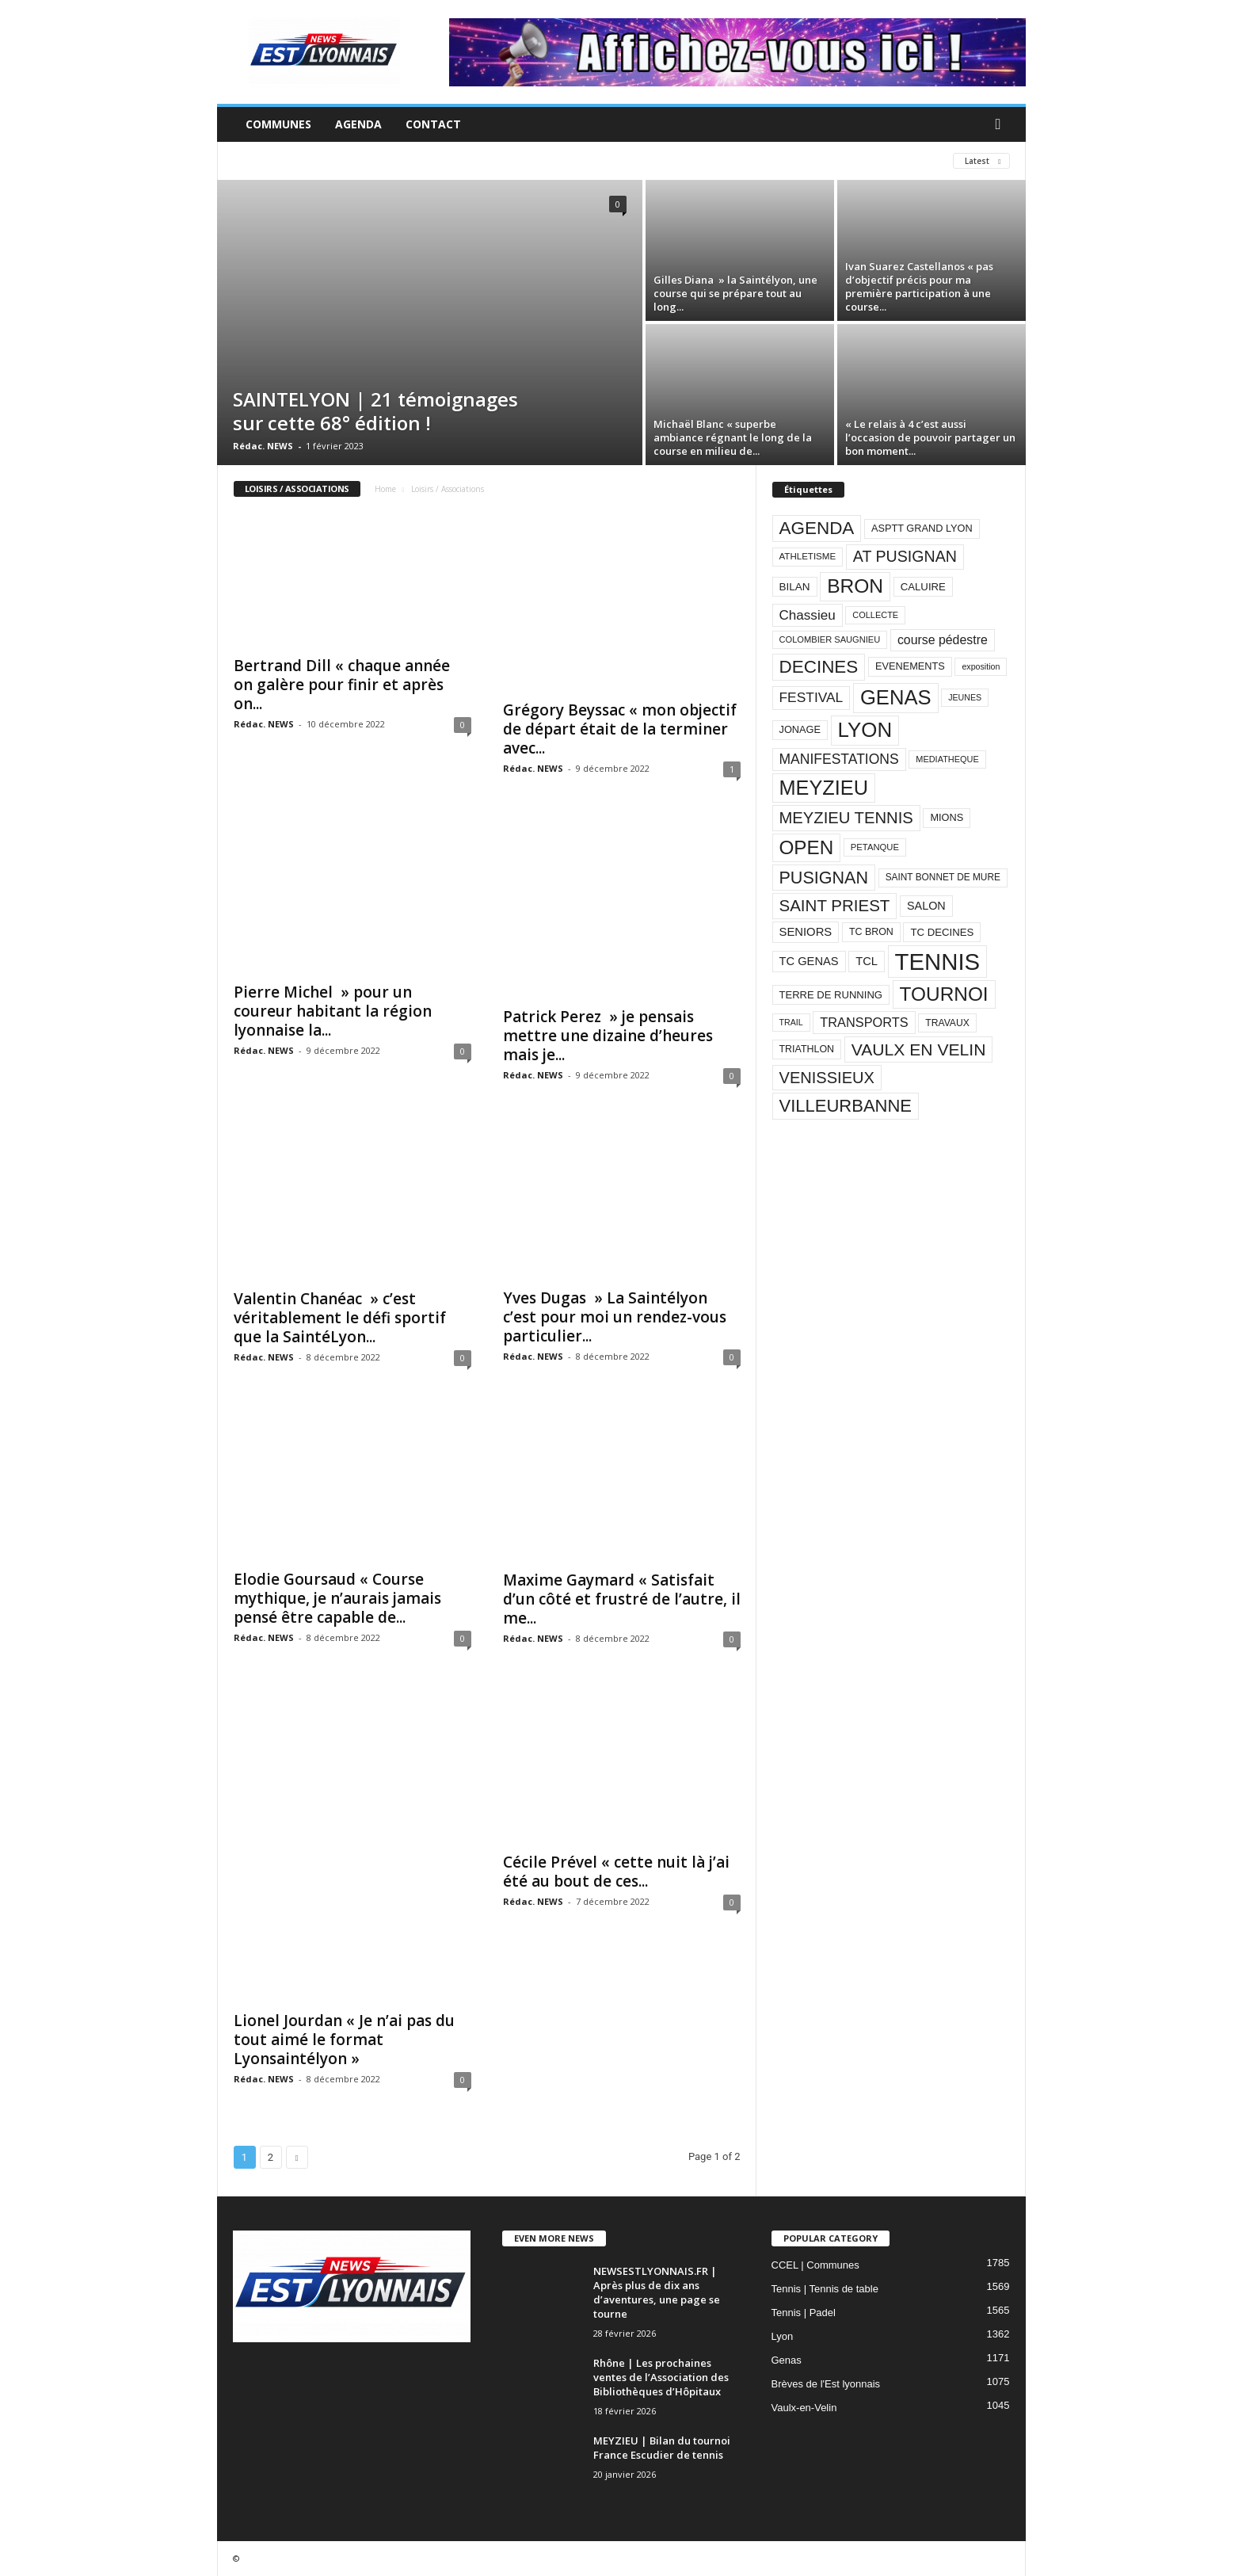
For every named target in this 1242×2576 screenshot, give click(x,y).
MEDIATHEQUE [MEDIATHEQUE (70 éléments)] (947, 759)
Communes (278, 124)
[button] (1002, 124)
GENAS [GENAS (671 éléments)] (896, 697)
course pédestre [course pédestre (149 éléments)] (942, 640)
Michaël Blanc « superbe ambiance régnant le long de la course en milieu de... (732, 437)
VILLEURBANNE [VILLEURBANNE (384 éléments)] (845, 1106)
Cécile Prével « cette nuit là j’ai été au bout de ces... (616, 1871)
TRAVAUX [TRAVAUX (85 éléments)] (947, 1022)
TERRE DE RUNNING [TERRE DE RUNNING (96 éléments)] (830, 995)
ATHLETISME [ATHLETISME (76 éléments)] (807, 556)
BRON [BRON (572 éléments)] (855, 586)
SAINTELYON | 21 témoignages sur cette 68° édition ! (375, 411)
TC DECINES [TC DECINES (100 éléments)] (941, 932)
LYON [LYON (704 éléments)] (865, 730)
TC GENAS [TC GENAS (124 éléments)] (809, 961)
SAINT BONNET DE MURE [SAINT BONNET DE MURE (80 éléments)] (943, 877)
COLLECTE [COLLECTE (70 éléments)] (875, 615)
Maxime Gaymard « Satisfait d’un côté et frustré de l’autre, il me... (622, 1599)
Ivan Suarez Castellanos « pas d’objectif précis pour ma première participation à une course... (919, 286)
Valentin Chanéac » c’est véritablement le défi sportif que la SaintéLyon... (340, 1317)
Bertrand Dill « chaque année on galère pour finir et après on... (342, 684)
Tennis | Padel (803, 2312)
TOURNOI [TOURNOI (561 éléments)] (944, 994)
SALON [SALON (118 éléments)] (926, 905)
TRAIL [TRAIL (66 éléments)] (791, 1022)
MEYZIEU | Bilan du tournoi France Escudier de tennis (661, 2447)
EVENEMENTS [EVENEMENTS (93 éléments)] (910, 666)
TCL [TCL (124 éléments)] (866, 961)
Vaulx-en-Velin (804, 2408)
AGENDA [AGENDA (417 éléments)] (817, 528)
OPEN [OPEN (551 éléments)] (806, 847)
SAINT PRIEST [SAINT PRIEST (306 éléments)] (834, 905)
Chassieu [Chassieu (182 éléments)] (807, 615)
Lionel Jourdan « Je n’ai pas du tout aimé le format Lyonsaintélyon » (344, 2039)
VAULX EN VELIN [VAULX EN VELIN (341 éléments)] (918, 1049)
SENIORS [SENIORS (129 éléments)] (805, 931)
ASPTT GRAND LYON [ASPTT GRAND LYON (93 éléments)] (922, 528)
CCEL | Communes (815, 2265)
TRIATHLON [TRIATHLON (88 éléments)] (807, 1049)
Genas (786, 2360)
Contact (433, 124)
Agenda (358, 124)
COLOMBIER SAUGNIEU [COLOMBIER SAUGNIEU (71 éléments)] (830, 639)
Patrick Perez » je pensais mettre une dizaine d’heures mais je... (608, 1035)
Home (385, 488)
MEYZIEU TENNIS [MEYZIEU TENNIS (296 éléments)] (846, 817)
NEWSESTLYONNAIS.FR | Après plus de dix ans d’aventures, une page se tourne (656, 2292)
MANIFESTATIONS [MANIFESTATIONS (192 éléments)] (839, 759)
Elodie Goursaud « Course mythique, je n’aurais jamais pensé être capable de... (337, 1598)
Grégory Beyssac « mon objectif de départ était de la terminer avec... (620, 729)
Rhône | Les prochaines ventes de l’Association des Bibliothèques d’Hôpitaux (661, 2377)
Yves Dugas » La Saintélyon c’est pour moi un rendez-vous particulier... (614, 1317)
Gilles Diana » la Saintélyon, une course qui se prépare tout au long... (735, 293)
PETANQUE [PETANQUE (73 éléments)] (875, 847)
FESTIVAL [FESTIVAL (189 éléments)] (811, 697)
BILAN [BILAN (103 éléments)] (794, 587)
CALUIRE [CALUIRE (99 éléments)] (923, 587)
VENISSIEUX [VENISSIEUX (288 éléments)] (826, 1077)
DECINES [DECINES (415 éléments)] (819, 667)
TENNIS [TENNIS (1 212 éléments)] (938, 961)
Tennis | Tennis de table (824, 2289)
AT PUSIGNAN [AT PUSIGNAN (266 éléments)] (905, 556)
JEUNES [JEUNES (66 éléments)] (964, 697)
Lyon (782, 2336)
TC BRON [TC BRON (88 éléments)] (871, 931)
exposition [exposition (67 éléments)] (981, 666)
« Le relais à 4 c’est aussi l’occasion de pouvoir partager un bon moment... (930, 437)
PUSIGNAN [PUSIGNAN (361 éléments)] (824, 877)
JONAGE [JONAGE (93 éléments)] (800, 729)
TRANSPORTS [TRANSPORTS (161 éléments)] (864, 1022)
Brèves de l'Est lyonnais (826, 2384)
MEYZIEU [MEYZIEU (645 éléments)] (823, 788)
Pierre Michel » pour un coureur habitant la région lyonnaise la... (333, 1011)
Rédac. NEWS (263, 446)
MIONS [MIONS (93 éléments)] (946, 817)
